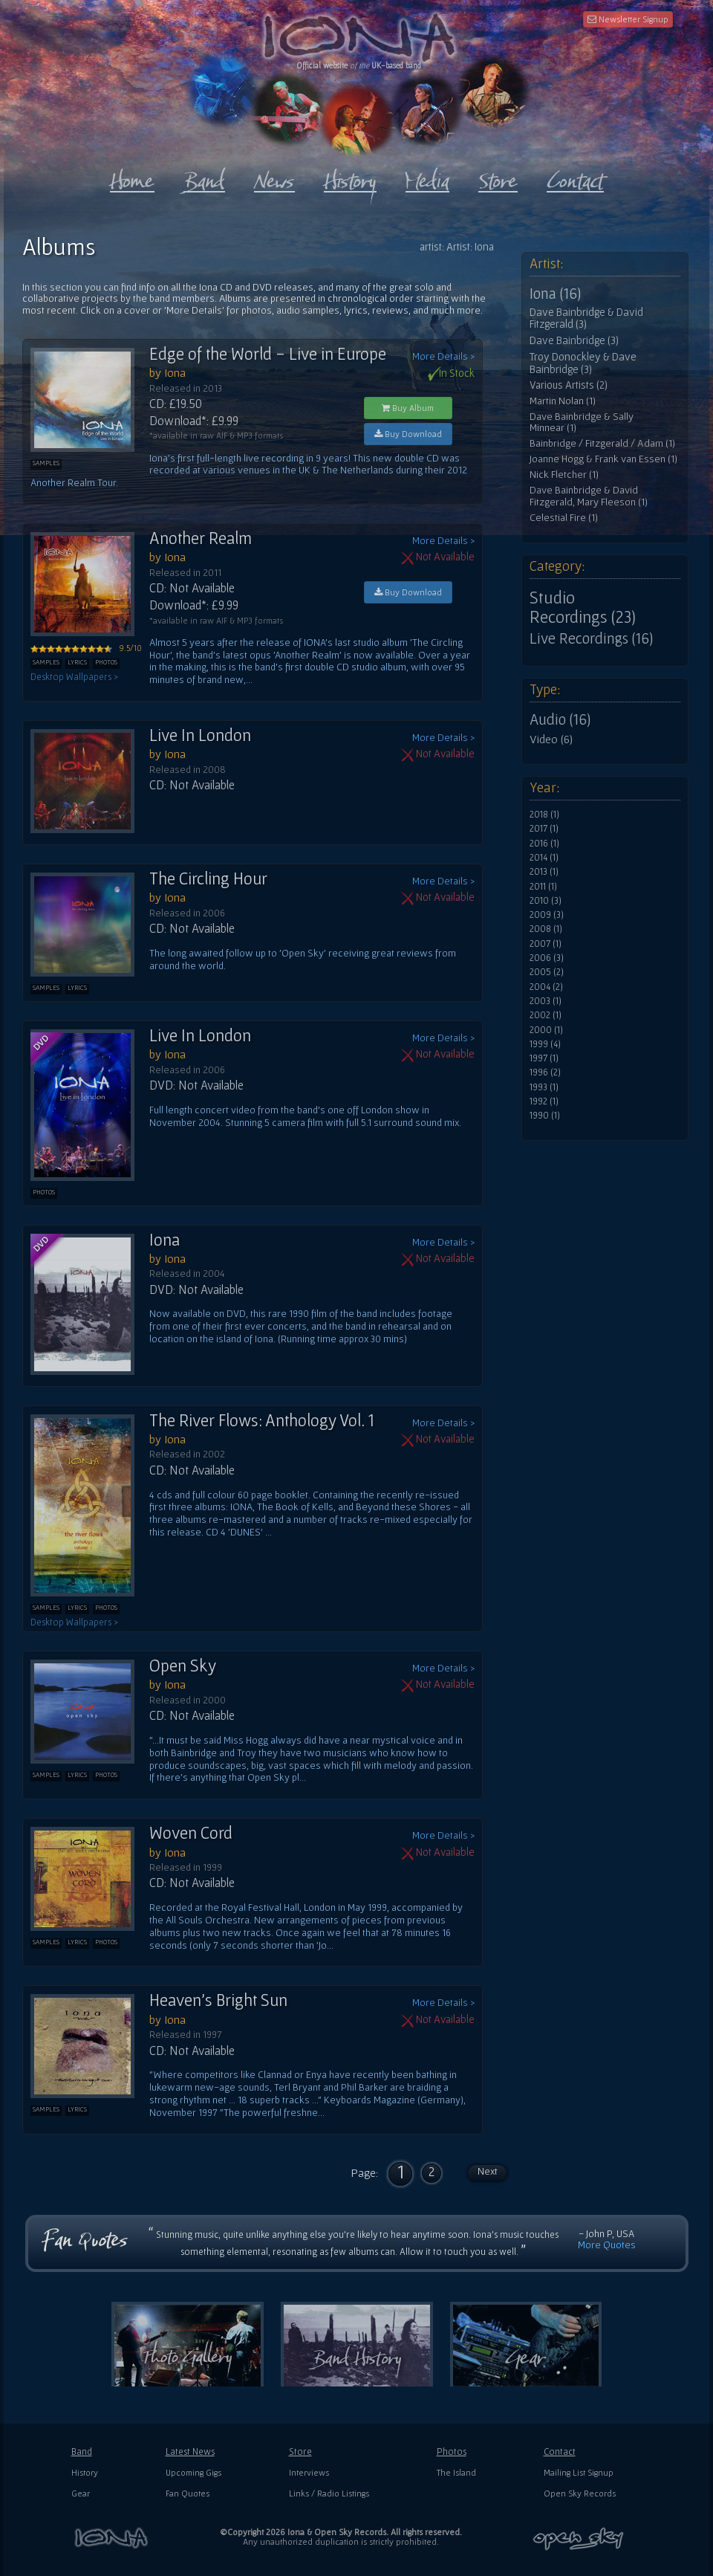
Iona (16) (555, 293)
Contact (560, 2451)
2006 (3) (547, 958)
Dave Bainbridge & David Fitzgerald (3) (586, 318)
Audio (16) (560, 719)
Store (300, 2451)
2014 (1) (544, 857)
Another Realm (200, 538)
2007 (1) (545, 944)
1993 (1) (544, 1087)
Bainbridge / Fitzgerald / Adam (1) (602, 443)
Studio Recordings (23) (583, 607)
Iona (164, 1239)
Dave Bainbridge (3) (574, 340)
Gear (80, 2493)
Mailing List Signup (578, 2472)
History (84, 2472)
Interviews (309, 2472)
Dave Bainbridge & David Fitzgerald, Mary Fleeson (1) (589, 496)
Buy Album (408, 407)
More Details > (443, 356)
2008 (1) (546, 929)
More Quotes (607, 2244)
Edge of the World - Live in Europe (267, 353)
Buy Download (408, 433)
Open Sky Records (580, 2493)
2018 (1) (544, 814)
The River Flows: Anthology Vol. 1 (261, 1420)
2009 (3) (547, 915)
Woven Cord (190, 1832)
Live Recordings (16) (591, 638)
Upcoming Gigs (193, 2472)
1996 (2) (545, 1072)
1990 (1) (545, 1115)
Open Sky (182, 1665)
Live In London (200, 735)
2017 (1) (544, 828)
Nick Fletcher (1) (564, 474)
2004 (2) (546, 987)
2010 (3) (545, 901)
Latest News (190, 2451)
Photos (451, 2451)
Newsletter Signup (627, 19)
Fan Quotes (187, 2493)
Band (81, 2451)
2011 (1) (543, 886)
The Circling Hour (208, 878)
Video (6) (551, 738)
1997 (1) (544, 1058)
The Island (456, 2472)
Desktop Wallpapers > (74, 676)
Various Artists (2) (569, 385)
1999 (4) (545, 1044)
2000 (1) (546, 1030)
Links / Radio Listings (329, 2493)
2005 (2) (547, 972)
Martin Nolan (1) (563, 401)
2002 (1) (545, 1015)
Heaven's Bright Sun (218, 2000)
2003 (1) (545, 1001)
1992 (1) (544, 1101)
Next (488, 2171)
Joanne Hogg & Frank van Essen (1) (603, 459)
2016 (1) (544, 843)
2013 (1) (544, 872)
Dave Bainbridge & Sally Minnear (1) (582, 422)
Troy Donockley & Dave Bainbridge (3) (583, 363)
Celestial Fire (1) (564, 517)
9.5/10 (86, 648)
